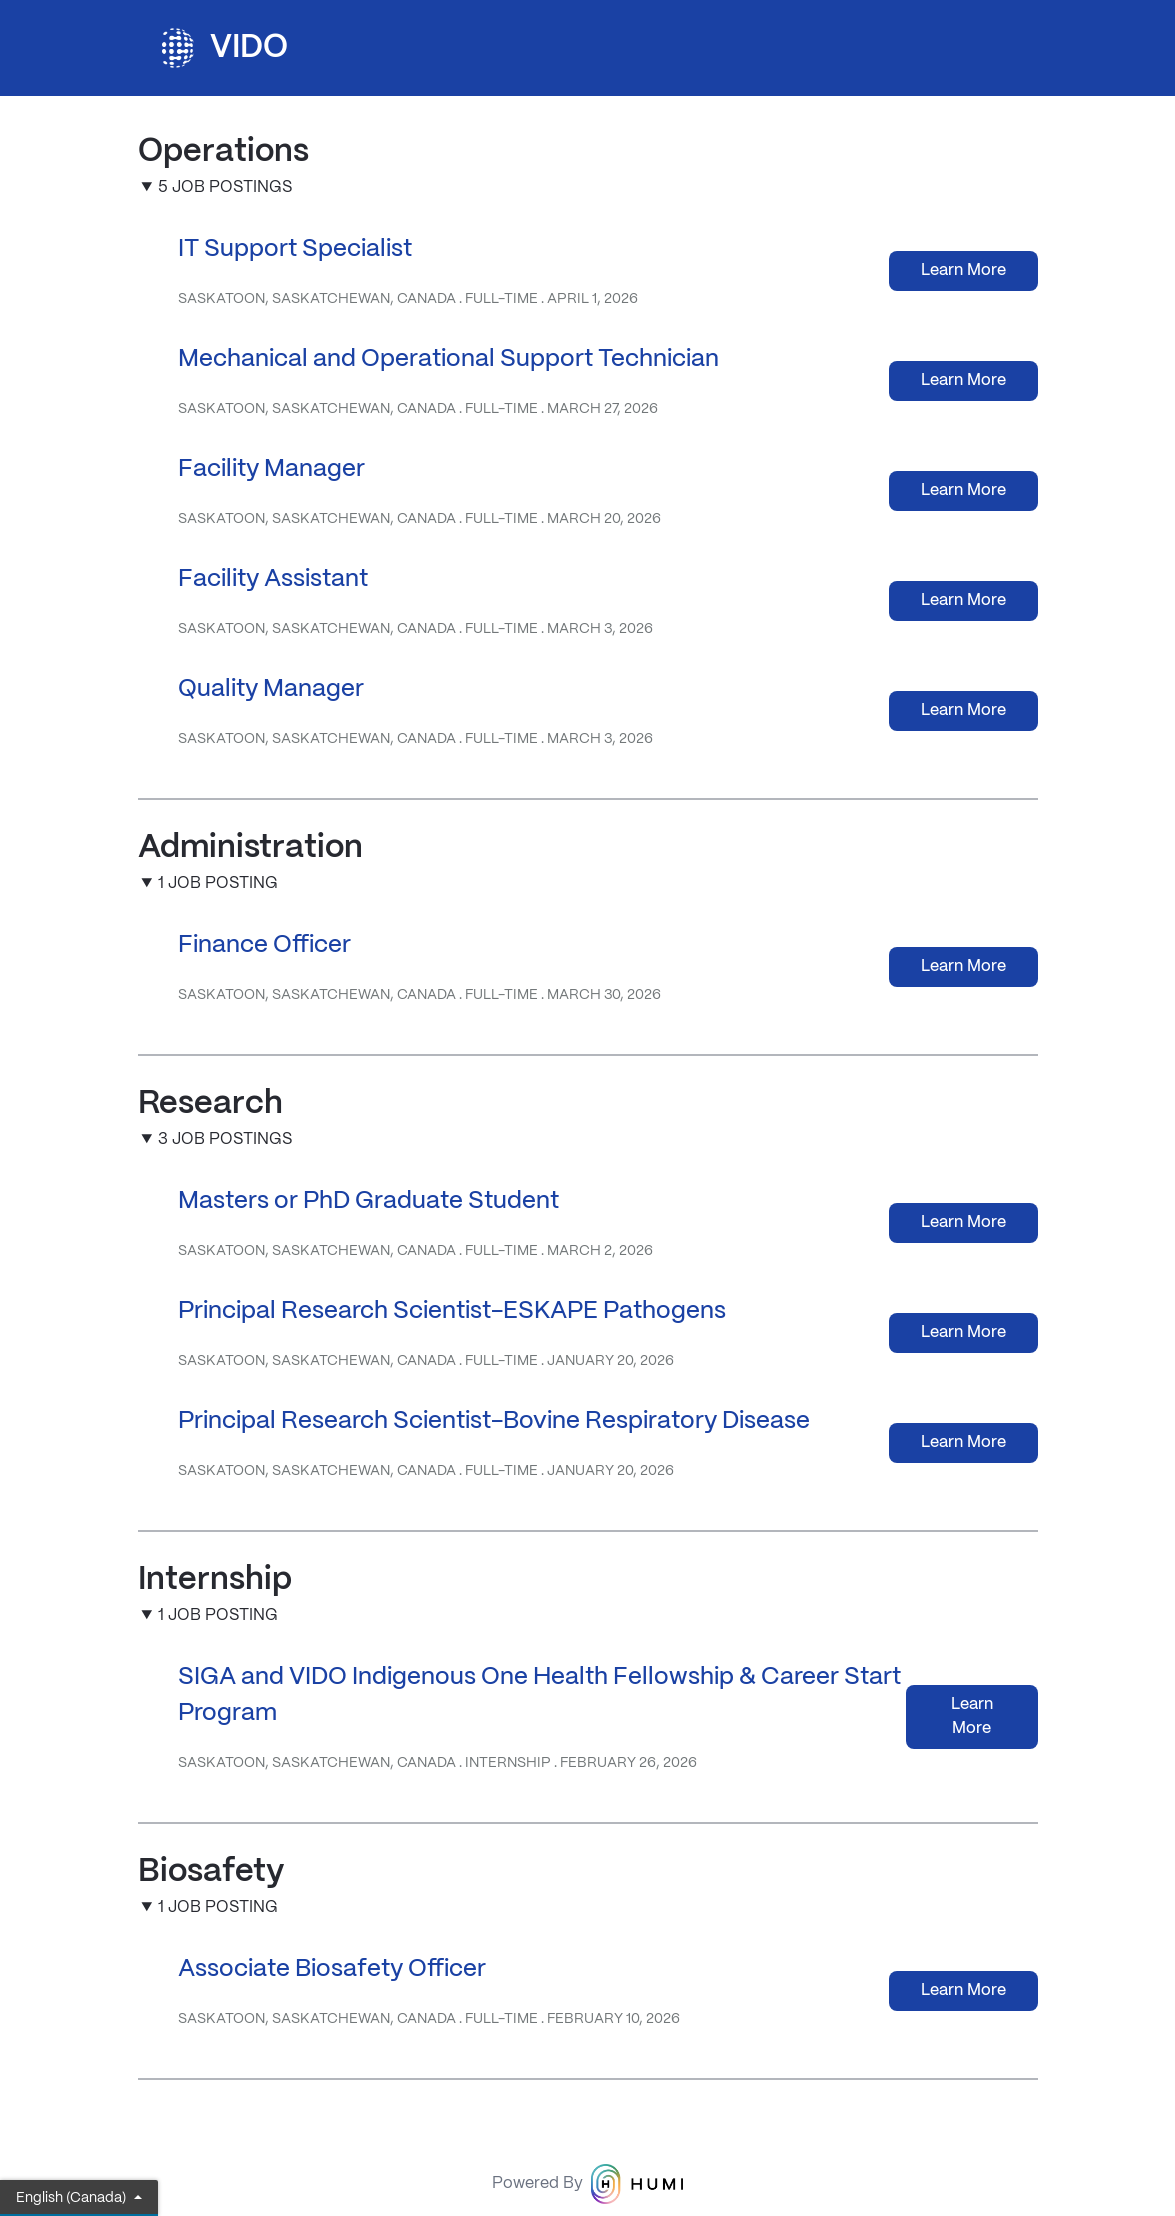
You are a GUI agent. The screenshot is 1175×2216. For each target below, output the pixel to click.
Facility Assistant (273, 579)
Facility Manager (271, 469)
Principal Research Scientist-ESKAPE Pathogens (452, 1311)
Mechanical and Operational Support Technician (448, 359)
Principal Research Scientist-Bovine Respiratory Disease (494, 1421)
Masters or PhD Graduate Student (368, 1201)
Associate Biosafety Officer (332, 1969)
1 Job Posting (218, 883)
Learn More (963, 270)
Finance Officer (264, 945)
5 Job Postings (225, 187)
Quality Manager (271, 689)
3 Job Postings (225, 1139)
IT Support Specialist (295, 249)
